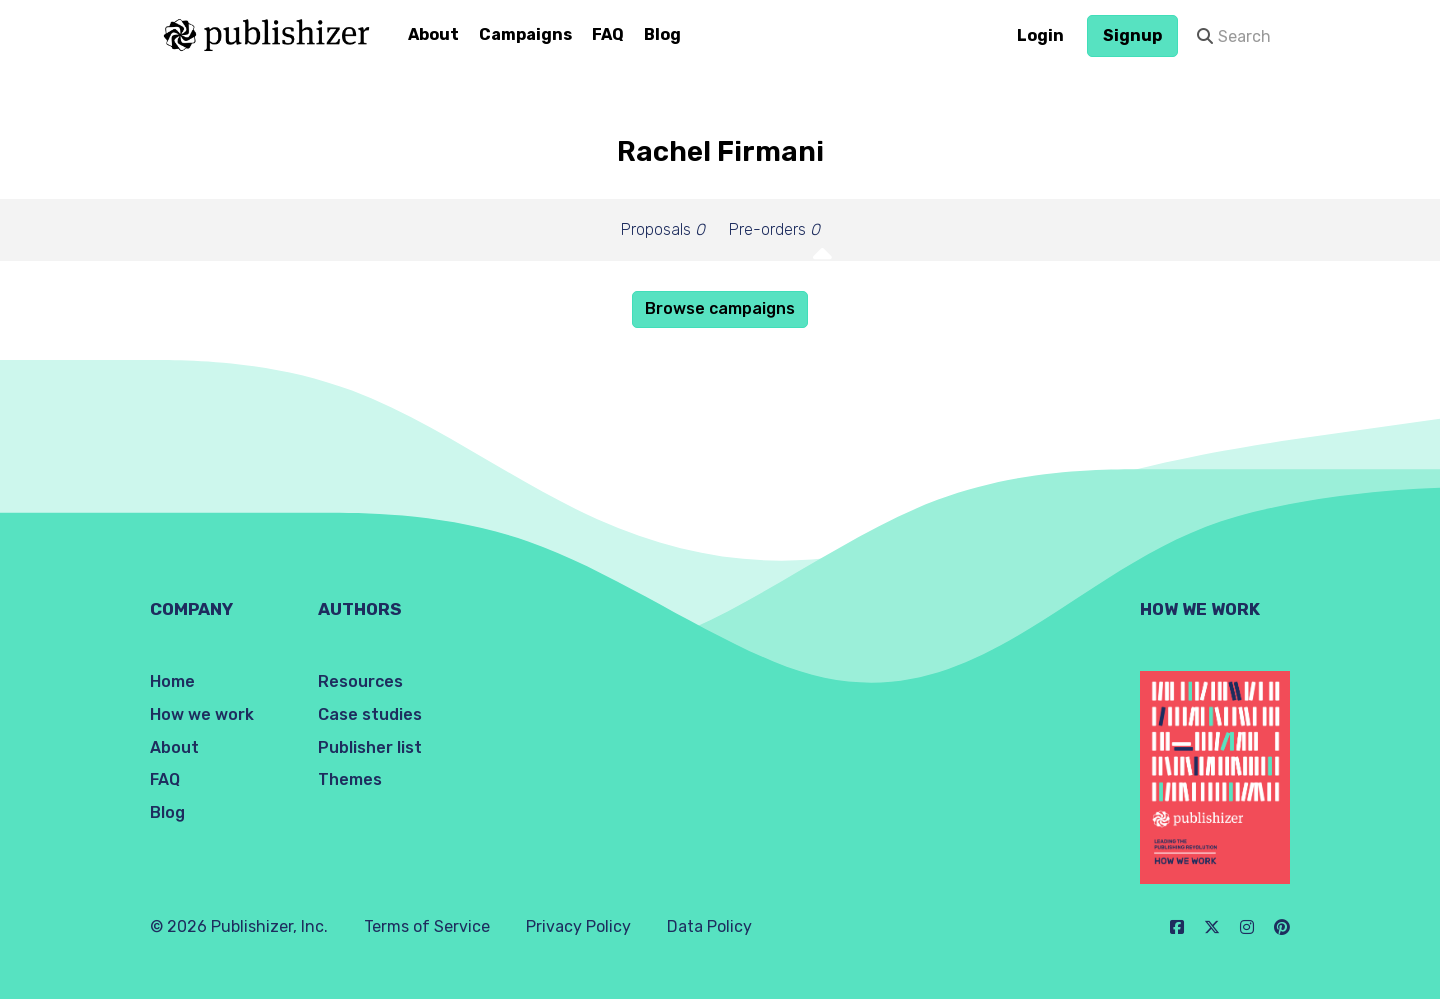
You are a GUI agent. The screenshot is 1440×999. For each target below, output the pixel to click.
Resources (360, 681)
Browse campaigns (720, 308)
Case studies (370, 714)
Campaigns (525, 34)
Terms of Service (427, 926)
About (433, 34)
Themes (350, 779)
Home (172, 681)
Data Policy (709, 926)
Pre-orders (774, 229)
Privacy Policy (578, 926)
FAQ (608, 34)
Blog (662, 34)
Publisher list (370, 747)
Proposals (663, 229)
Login (1040, 35)
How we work (202, 714)
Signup (1132, 35)
